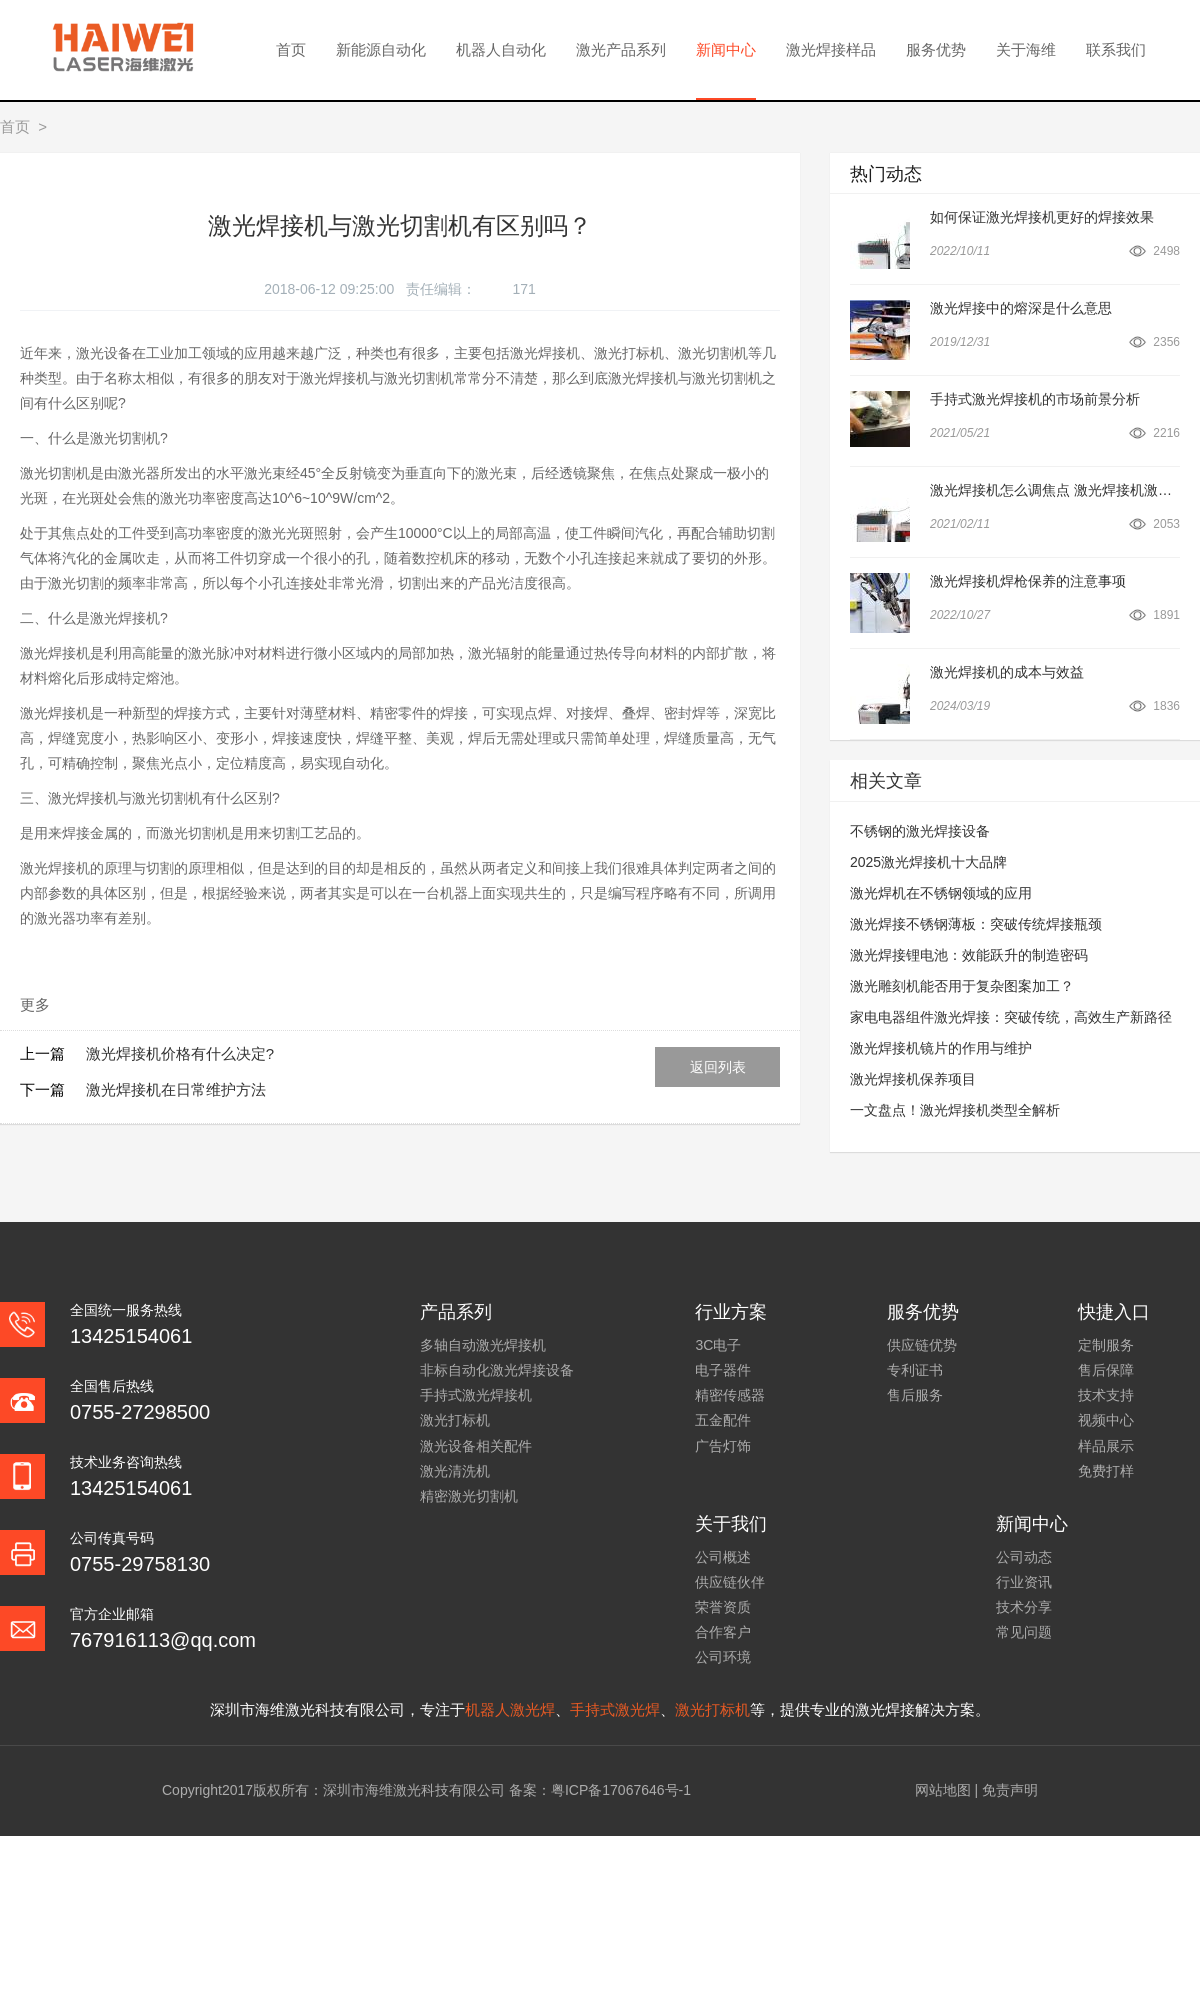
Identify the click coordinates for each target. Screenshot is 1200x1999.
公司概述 (723, 1557)
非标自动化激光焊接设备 (497, 1370)
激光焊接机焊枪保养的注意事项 (1028, 581)
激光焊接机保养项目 (913, 1079)
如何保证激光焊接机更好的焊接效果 (1042, 217)
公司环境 (723, 1657)
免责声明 (1010, 1790)
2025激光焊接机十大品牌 (928, 862)
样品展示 (1106, 1446)
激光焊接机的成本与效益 (1007, 672)
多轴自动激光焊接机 (483, 1345)
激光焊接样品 (831, 49)
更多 (35, 1004)
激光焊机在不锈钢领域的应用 (941, 893)
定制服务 (1106, 1345)
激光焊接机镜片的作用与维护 (941, 1048)
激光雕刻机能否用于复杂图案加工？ (962, 986)
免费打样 (1106, 1471)
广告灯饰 (723, 1446)
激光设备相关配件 (476, 1446)
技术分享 (1024, 1607)
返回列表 (718, 1067)
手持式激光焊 (615, 1709)
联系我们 (1116, 49)
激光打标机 (455, 1420)
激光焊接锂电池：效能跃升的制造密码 (969, 955)
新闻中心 (726, 49)
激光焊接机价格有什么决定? (180, 1053)
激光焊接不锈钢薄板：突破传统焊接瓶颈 (976, 924)
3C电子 (718, 1345)
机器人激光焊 (510, 1709)
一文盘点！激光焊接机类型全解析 (955, 1110)
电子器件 (723, 1370)
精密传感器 (730, 1395)
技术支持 (1106, 1395)
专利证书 (915, 1370)
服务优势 (936, 49)
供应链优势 (922, 1345)
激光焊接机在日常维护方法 (176, 1089)
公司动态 (1024, 1557)
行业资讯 (1024, 1582)
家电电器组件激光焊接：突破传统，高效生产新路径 (1011, 1017)
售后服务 (915, 1395)
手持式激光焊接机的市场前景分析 (1035, 399)
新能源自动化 (381, 49)
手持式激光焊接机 (476, 1395)
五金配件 (723, 1420)
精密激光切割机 (469, 1496)
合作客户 (723, 1632)
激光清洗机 (455, 1471)
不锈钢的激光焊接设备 (920, 831)
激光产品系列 (621, 49)
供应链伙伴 (730, 1582)
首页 (291, 49)
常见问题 (1024, 1632)
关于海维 (1026, 49)
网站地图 (943, 1790)
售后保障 (1106, 1370)
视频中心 (1106, 1420)
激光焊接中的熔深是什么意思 (1021, 308)
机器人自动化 (501, 49)
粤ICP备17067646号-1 (621, 1790)
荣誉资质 (723, 1607)
